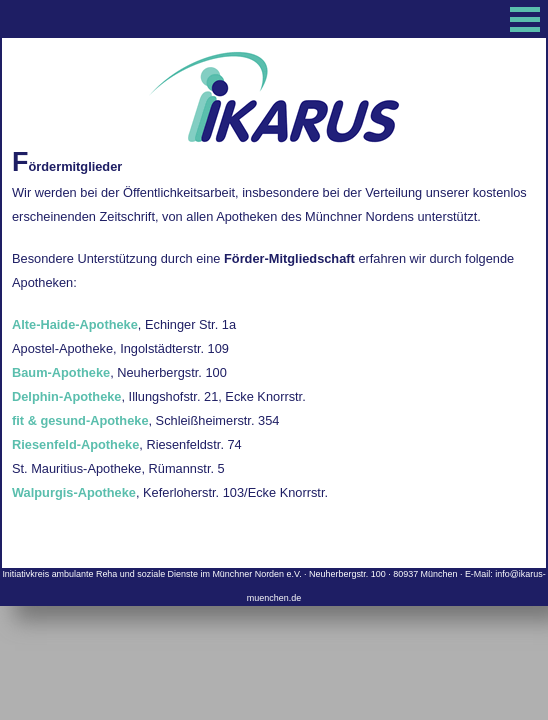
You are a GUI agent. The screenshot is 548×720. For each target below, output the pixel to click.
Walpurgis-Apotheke (74, 492)
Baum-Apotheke (61, 372)
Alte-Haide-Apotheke (75, 324)
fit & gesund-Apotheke (80, 420)
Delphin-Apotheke (67, 396)
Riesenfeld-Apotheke (75, 444)
